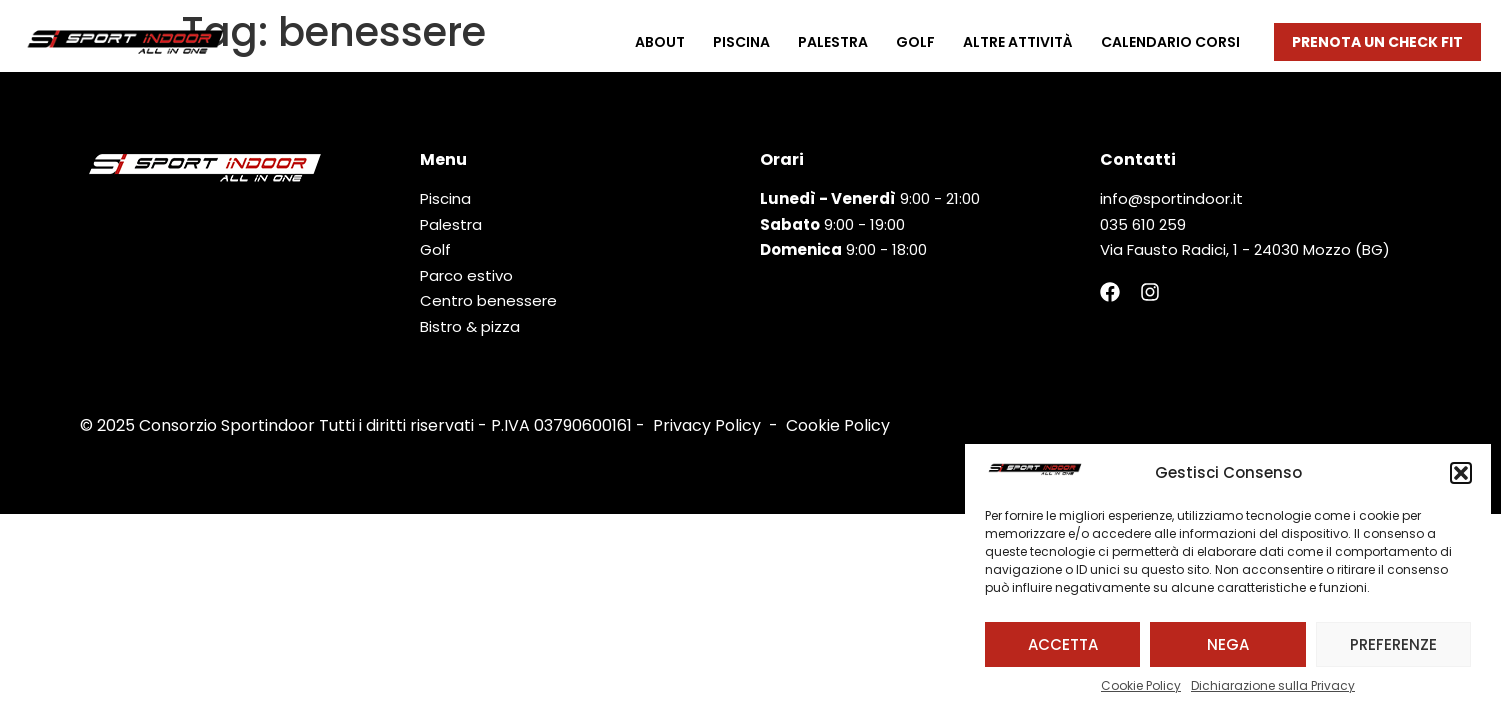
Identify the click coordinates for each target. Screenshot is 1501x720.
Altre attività (1018, 42)
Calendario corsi (1170, 42)
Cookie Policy (1141, 685)
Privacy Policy (707, 425)
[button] (1461, 473)
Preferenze (1393, 644)
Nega (1228, 644)
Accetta (1063, 644)
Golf (915, 42)
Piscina (741, 42)
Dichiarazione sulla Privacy (1273, 685)
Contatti (1138, 159)
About (660, 42)
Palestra (833, 42)
